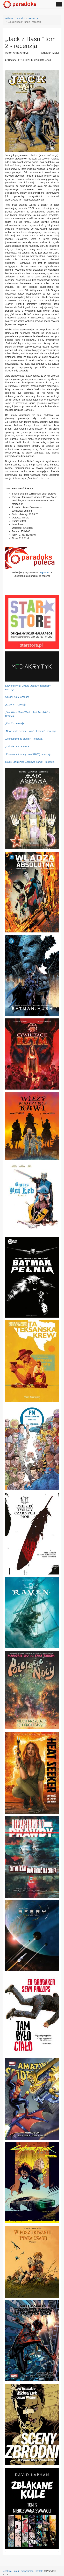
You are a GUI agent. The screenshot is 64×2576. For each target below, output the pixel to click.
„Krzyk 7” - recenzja (15, 704)
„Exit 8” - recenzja (14, 723)
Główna (9, 18)
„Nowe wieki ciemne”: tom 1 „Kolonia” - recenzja (30, 731)
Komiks (21, 18)
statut (16, 2571)
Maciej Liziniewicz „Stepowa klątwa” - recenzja (29, 761)
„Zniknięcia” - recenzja (17, 746)
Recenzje (33, 18)
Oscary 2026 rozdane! (17, 697)
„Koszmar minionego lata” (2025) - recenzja (28, 754)
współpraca (28, 2571)
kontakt (39, 2571)
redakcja (7, 2571)
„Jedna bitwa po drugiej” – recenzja (23, 738)
